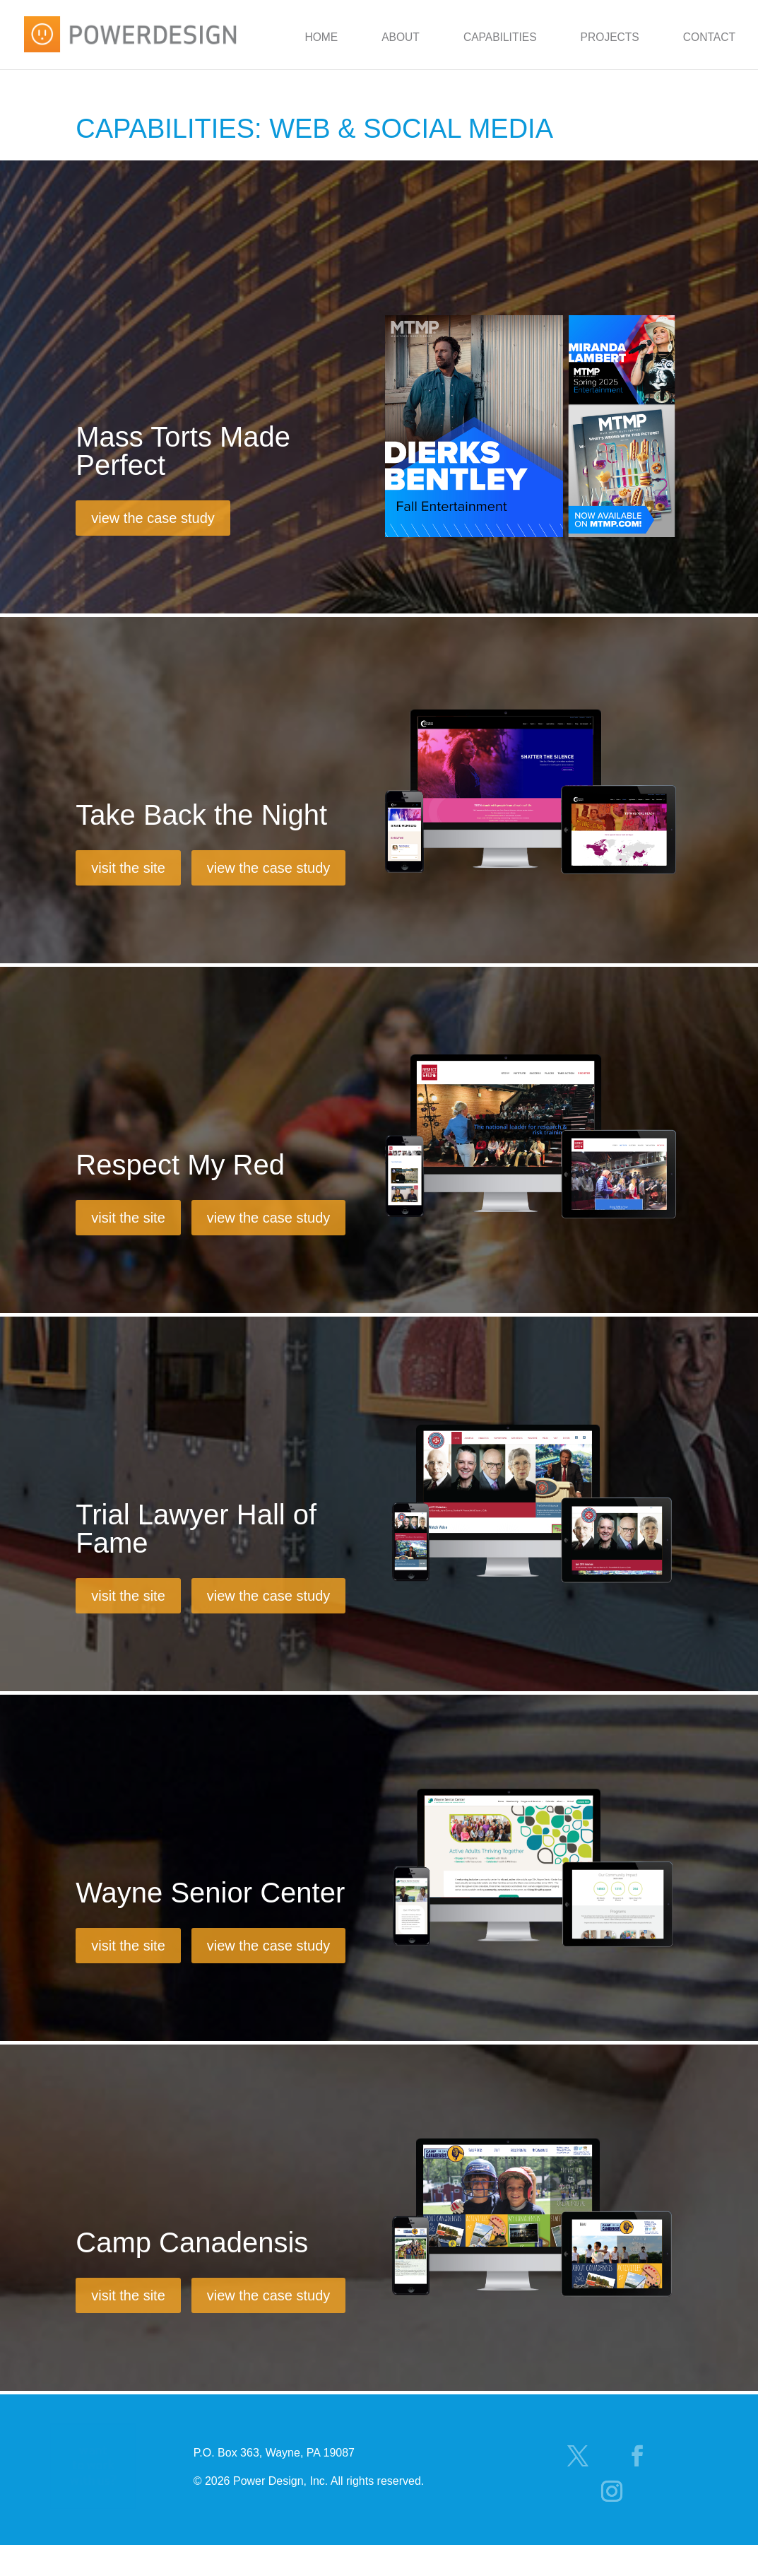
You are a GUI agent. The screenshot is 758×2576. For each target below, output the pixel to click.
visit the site (128, 868)
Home (321, 37)
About (400, 37)
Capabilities (500, 37)
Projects (610, 37)
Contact (709, 37)
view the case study (153, 518)
